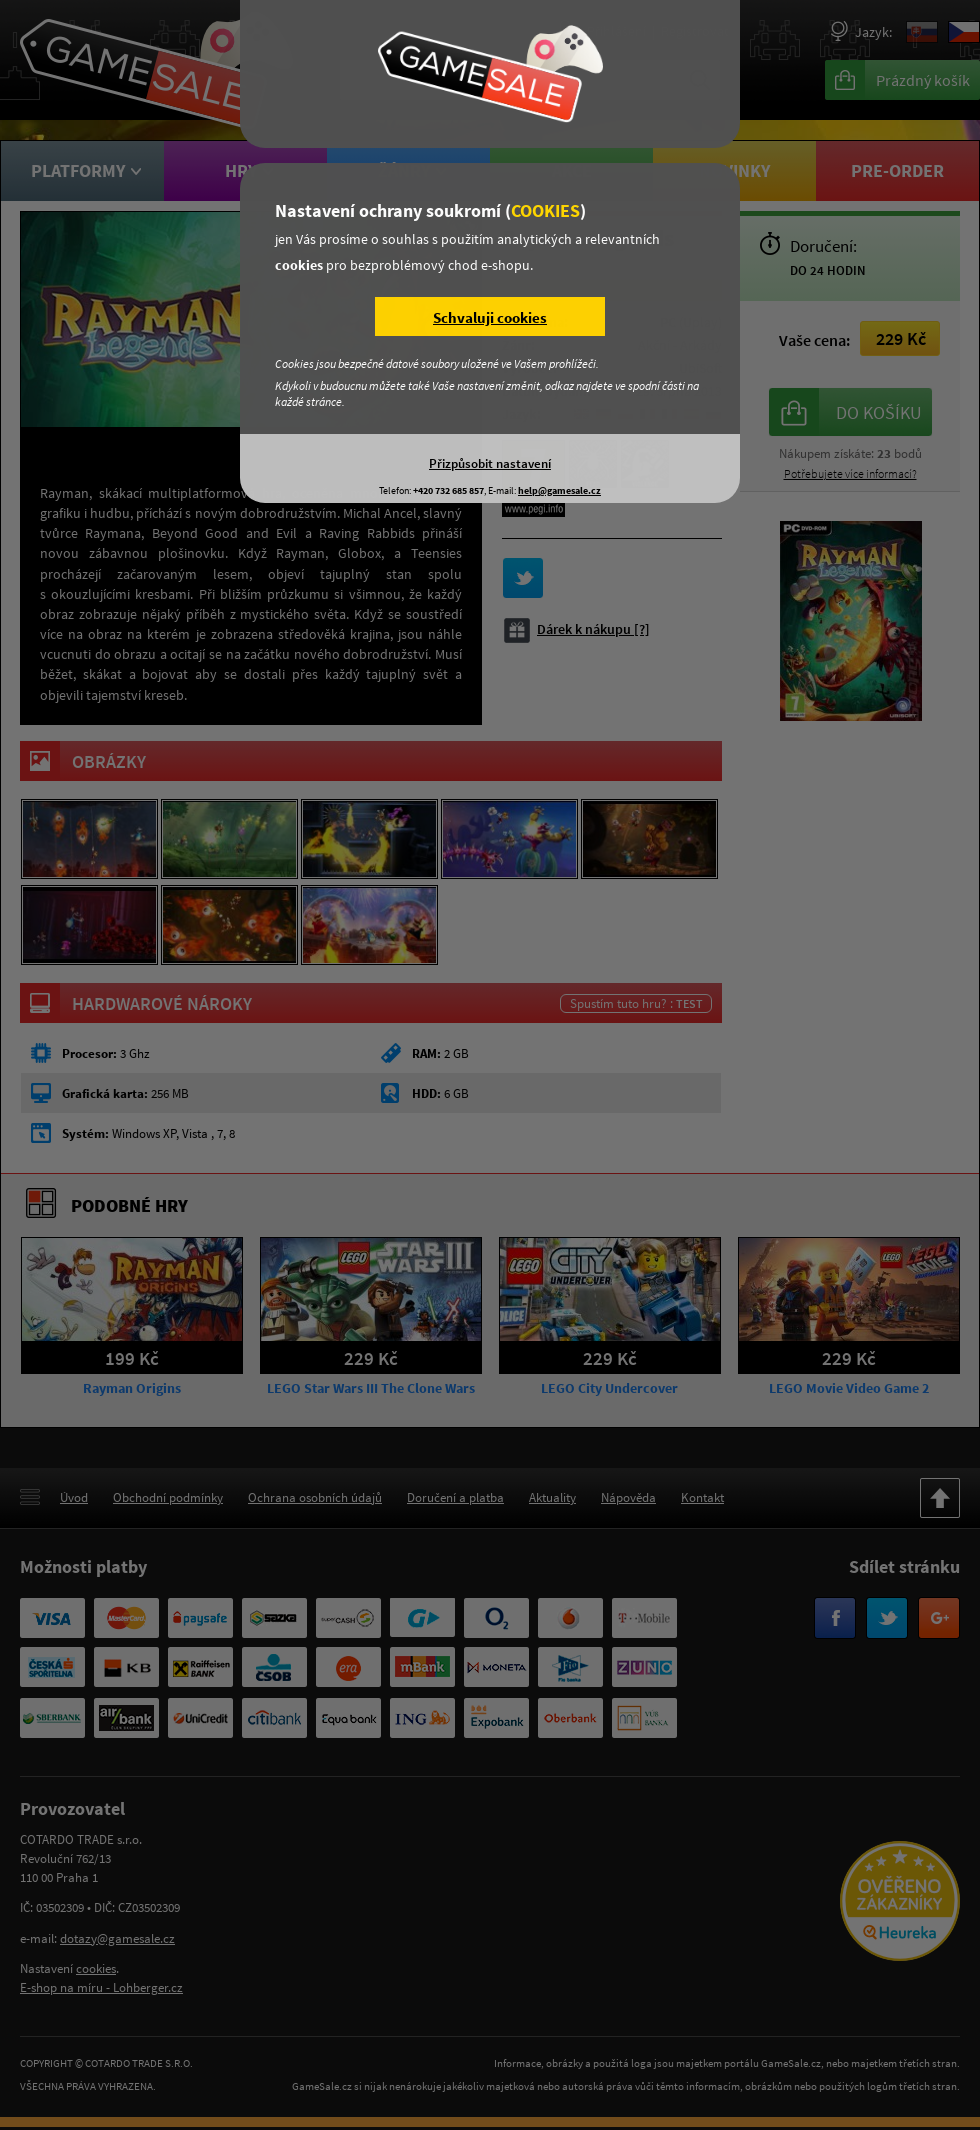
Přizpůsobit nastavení (490, 463)
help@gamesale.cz (559, 490)
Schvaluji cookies (490, 317)
